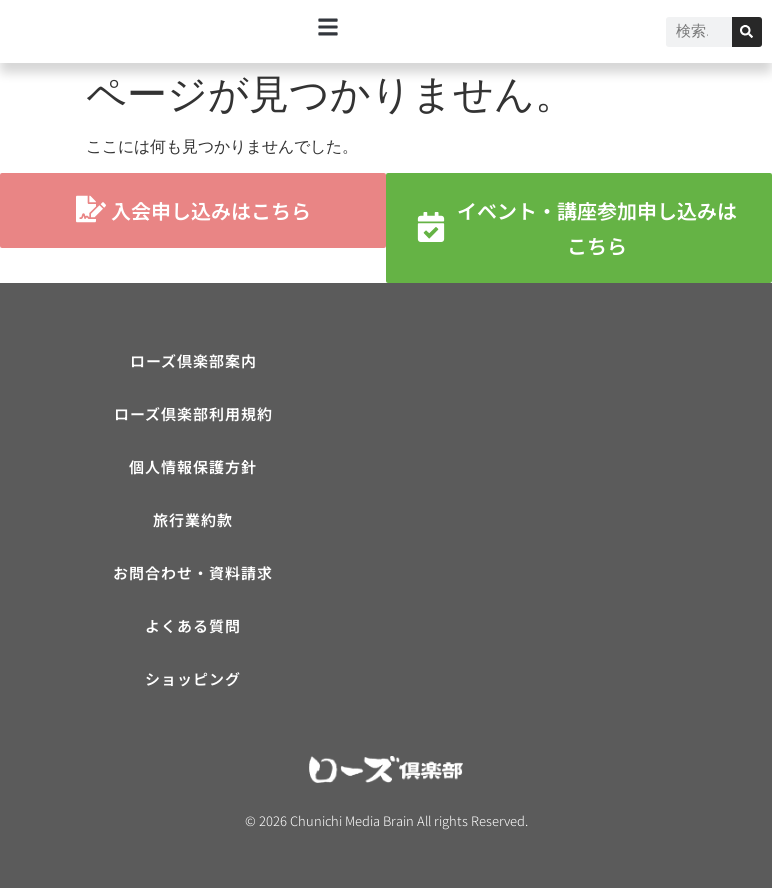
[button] (328, 26)
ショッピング (193, 678)
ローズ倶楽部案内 (193, 360)
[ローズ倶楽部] (579, 493)
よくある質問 (193, 625)
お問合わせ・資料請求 (193, 572)
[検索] (747, 32)
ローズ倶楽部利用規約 (193, 413)
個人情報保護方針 (193, 466)
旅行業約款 (193, 519)
